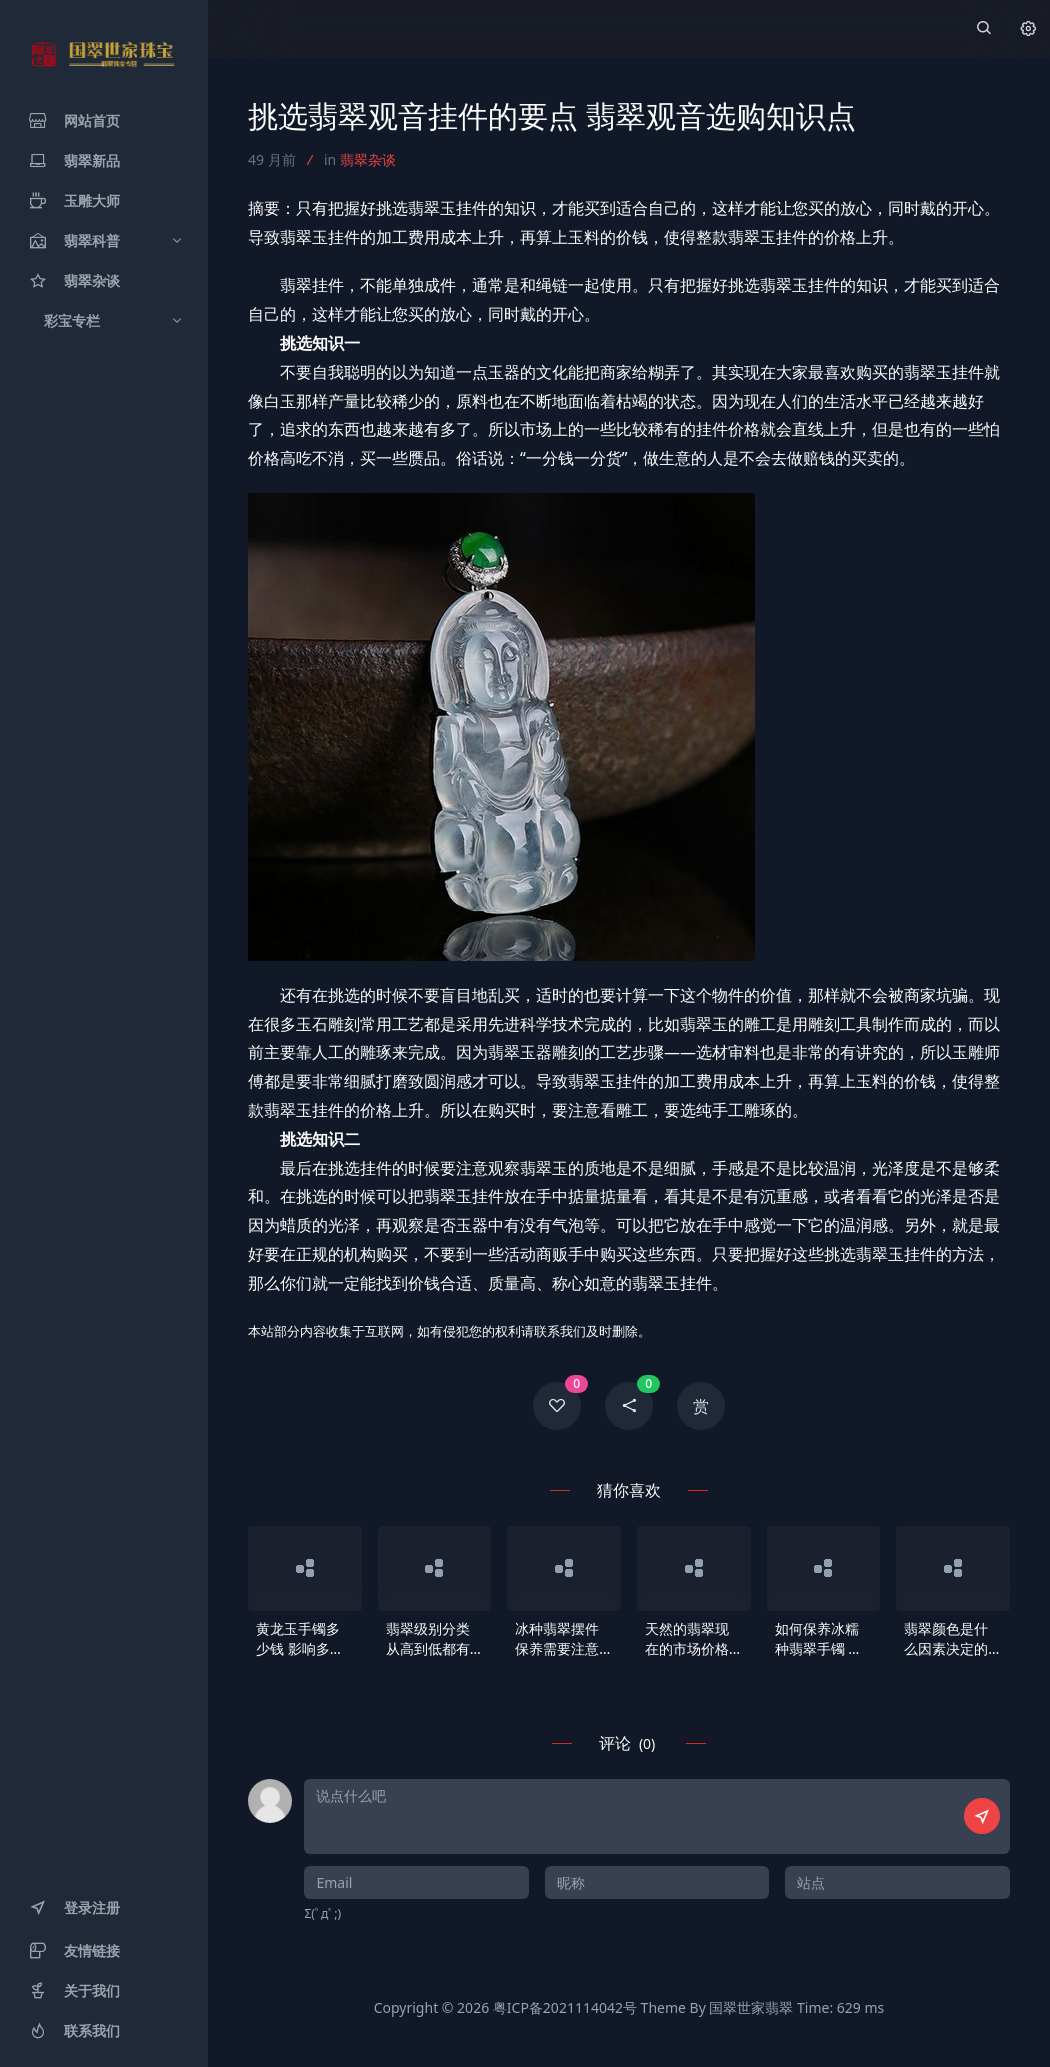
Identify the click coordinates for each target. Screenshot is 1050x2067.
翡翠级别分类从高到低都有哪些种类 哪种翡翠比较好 (430, 1639)
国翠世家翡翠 (751, 2007)
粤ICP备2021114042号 (565, 2007)
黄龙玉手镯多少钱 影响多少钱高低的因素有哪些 (300, 1639)
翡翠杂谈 (368, 159)
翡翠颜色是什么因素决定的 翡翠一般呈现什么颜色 (946, 1639)
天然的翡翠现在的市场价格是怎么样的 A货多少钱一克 (693, 1639)
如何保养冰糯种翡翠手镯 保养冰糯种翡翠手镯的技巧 (819, 1639)
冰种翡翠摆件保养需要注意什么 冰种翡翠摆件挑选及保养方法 (559, 1639)
